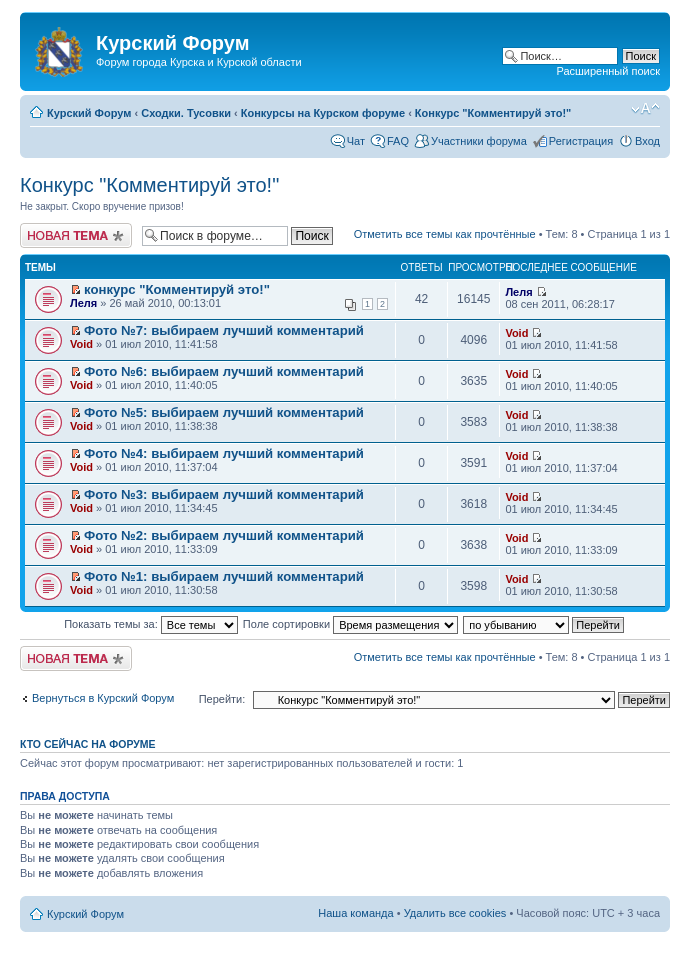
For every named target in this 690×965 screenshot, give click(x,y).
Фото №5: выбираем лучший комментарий (224, 412)
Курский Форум (89, 113)
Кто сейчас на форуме (88, 744)
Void (81, 344)
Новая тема (76, 235)
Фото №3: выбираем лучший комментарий (224, 494)
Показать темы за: (151, 624)
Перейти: (222, 699)
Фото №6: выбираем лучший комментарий (224, 371)
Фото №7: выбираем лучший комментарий (224, 330)
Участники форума (479, 141)
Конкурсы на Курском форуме (323, 113)
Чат (356, 141)
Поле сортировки (350, 624)
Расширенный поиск (608, 71)
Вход (647, 141)
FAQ (398, 141)
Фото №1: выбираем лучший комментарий (224, 576)
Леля (83, 303)
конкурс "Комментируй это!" (177, 289)
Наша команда (355, 913)
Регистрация (581, 141)
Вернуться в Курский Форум (103, 698)
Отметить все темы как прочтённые (445, 234)
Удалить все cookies (455, 913)
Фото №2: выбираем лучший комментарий (224, 535)
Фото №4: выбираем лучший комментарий (224, 453)
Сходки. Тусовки (186, 113)
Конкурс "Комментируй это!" (493, 113)
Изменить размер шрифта (645, 109)
